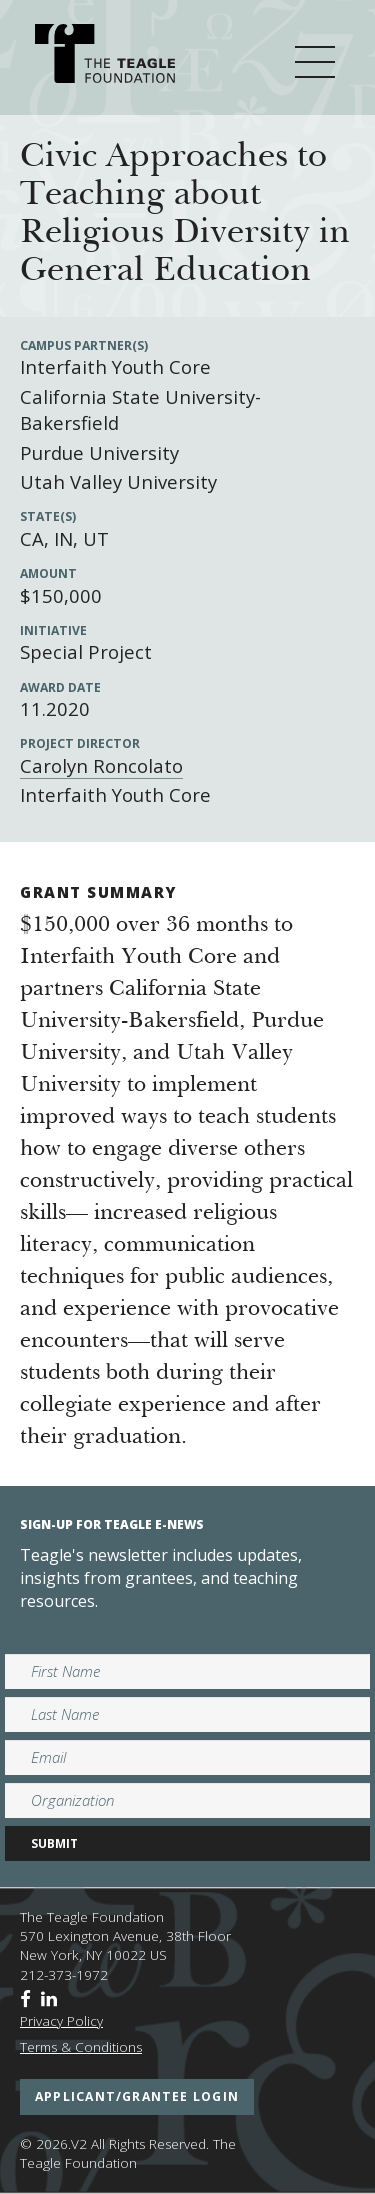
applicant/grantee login (137, 2096)
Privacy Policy (61, 2021)
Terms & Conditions (81, 2047)
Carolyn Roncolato (101, 765)
